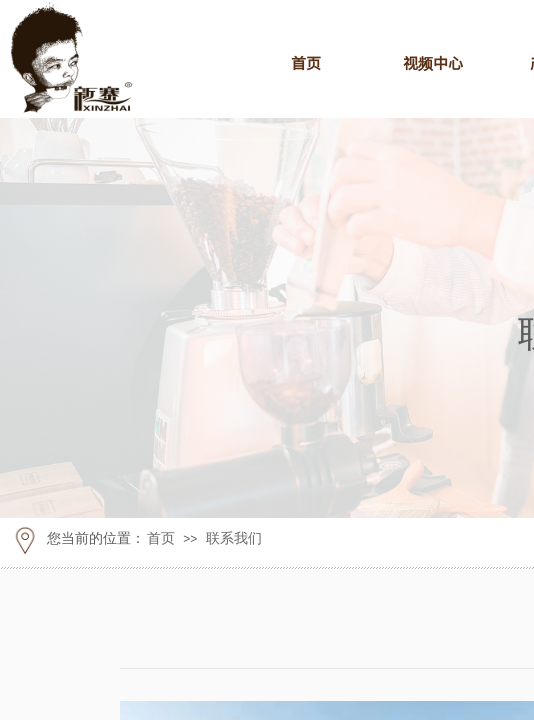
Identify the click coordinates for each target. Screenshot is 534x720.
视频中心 (433, 62)
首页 (306, 62)
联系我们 (234, 538)
